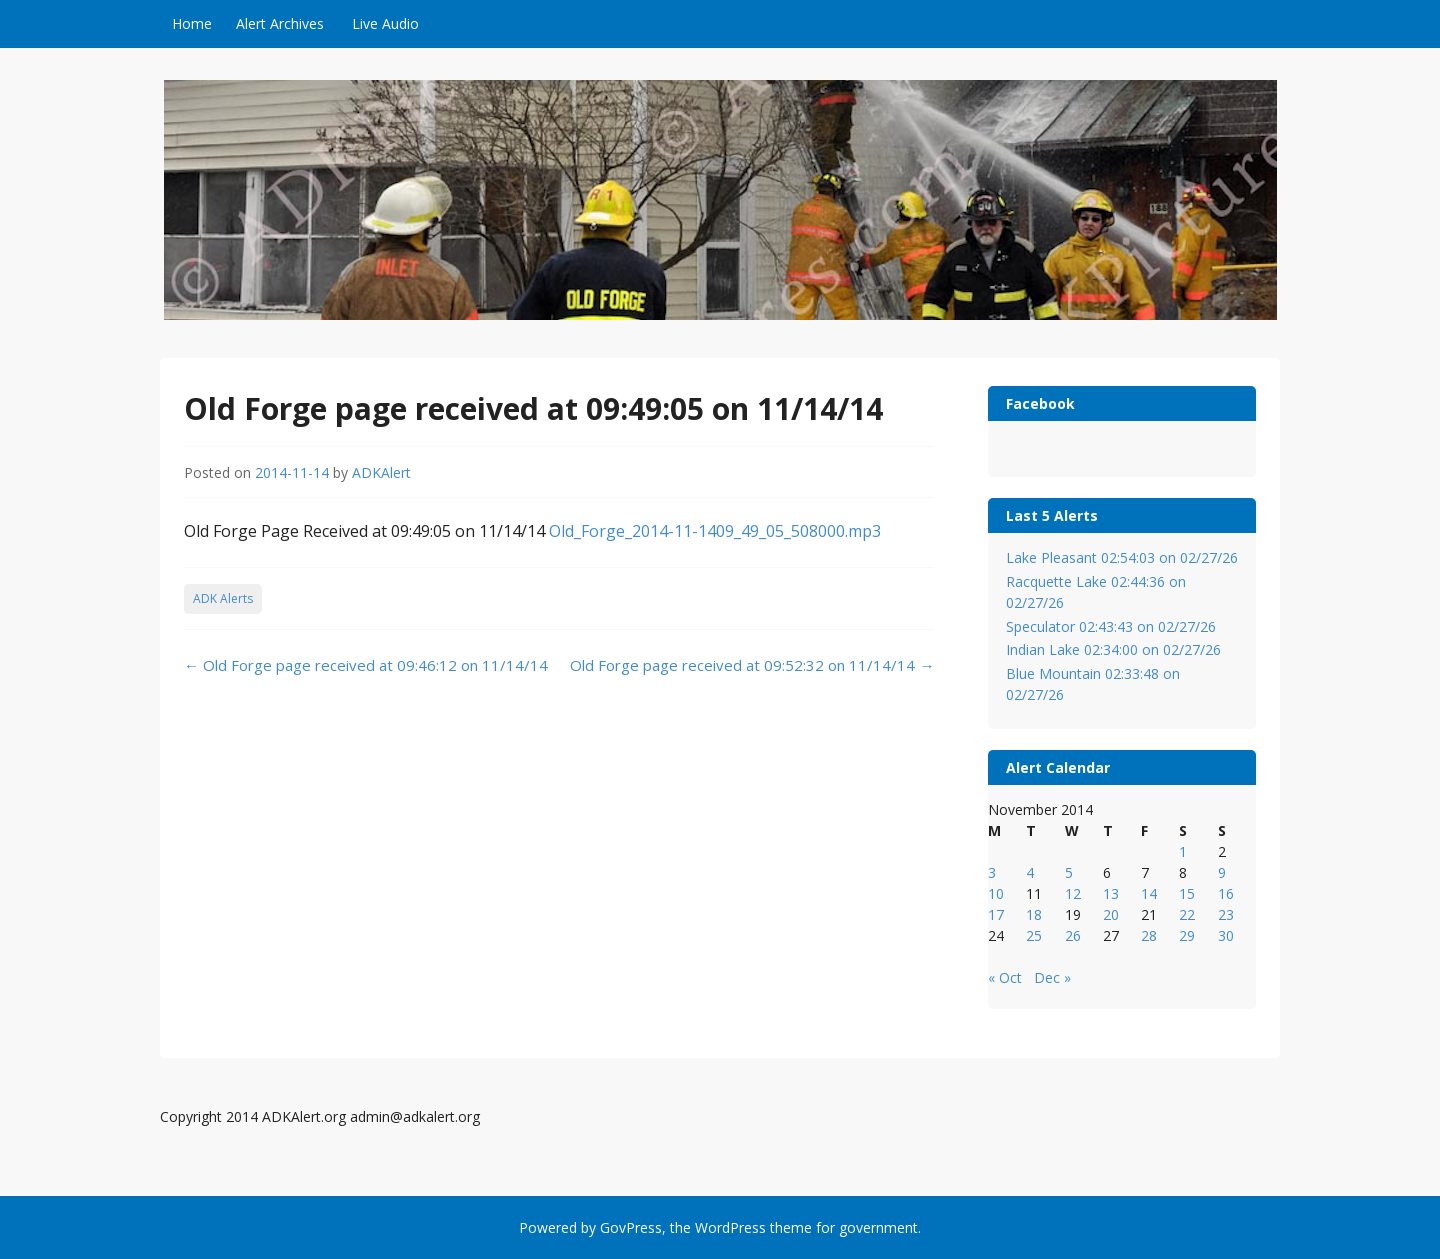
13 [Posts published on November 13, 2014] (1111, 893)
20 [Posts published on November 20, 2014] (1111, 914)
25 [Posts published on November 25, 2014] (1034, 935)
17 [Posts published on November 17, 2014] (996, 914)
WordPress (730, 1227)
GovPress (631, 1227)
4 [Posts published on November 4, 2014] (1030, 872)
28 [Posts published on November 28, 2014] (1149, 935)
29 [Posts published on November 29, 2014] (1187, 935)
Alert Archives (280, 23)
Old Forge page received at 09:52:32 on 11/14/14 (752, 665)
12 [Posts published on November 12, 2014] (1073, 893)
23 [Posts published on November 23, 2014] (1226, 914)
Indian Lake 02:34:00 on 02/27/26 (1113, 649)
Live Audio (385, 23)
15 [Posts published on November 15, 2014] (1187, 893)
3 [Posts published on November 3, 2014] (992, 872)
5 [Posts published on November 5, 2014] (1069, 872)
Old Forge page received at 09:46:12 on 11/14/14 (366, 665)
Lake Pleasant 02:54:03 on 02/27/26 (1122, 557)
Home (192, 23)
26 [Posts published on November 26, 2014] (1073, 935)
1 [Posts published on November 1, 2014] (1183, 851)
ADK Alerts (223, 598)
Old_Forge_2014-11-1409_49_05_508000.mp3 (715, 531)
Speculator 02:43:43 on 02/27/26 (1111, 626)
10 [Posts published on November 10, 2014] (996, 893)
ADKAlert (381, 472)
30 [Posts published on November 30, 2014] (1226, 935)
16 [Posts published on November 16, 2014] (1226, 893)
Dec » (1052, 977)
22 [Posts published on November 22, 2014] (1187, 914)
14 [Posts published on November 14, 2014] (1149, 893)
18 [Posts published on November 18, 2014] (1034, 914)
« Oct (1005, 977)
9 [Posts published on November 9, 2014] (1222, 872)
